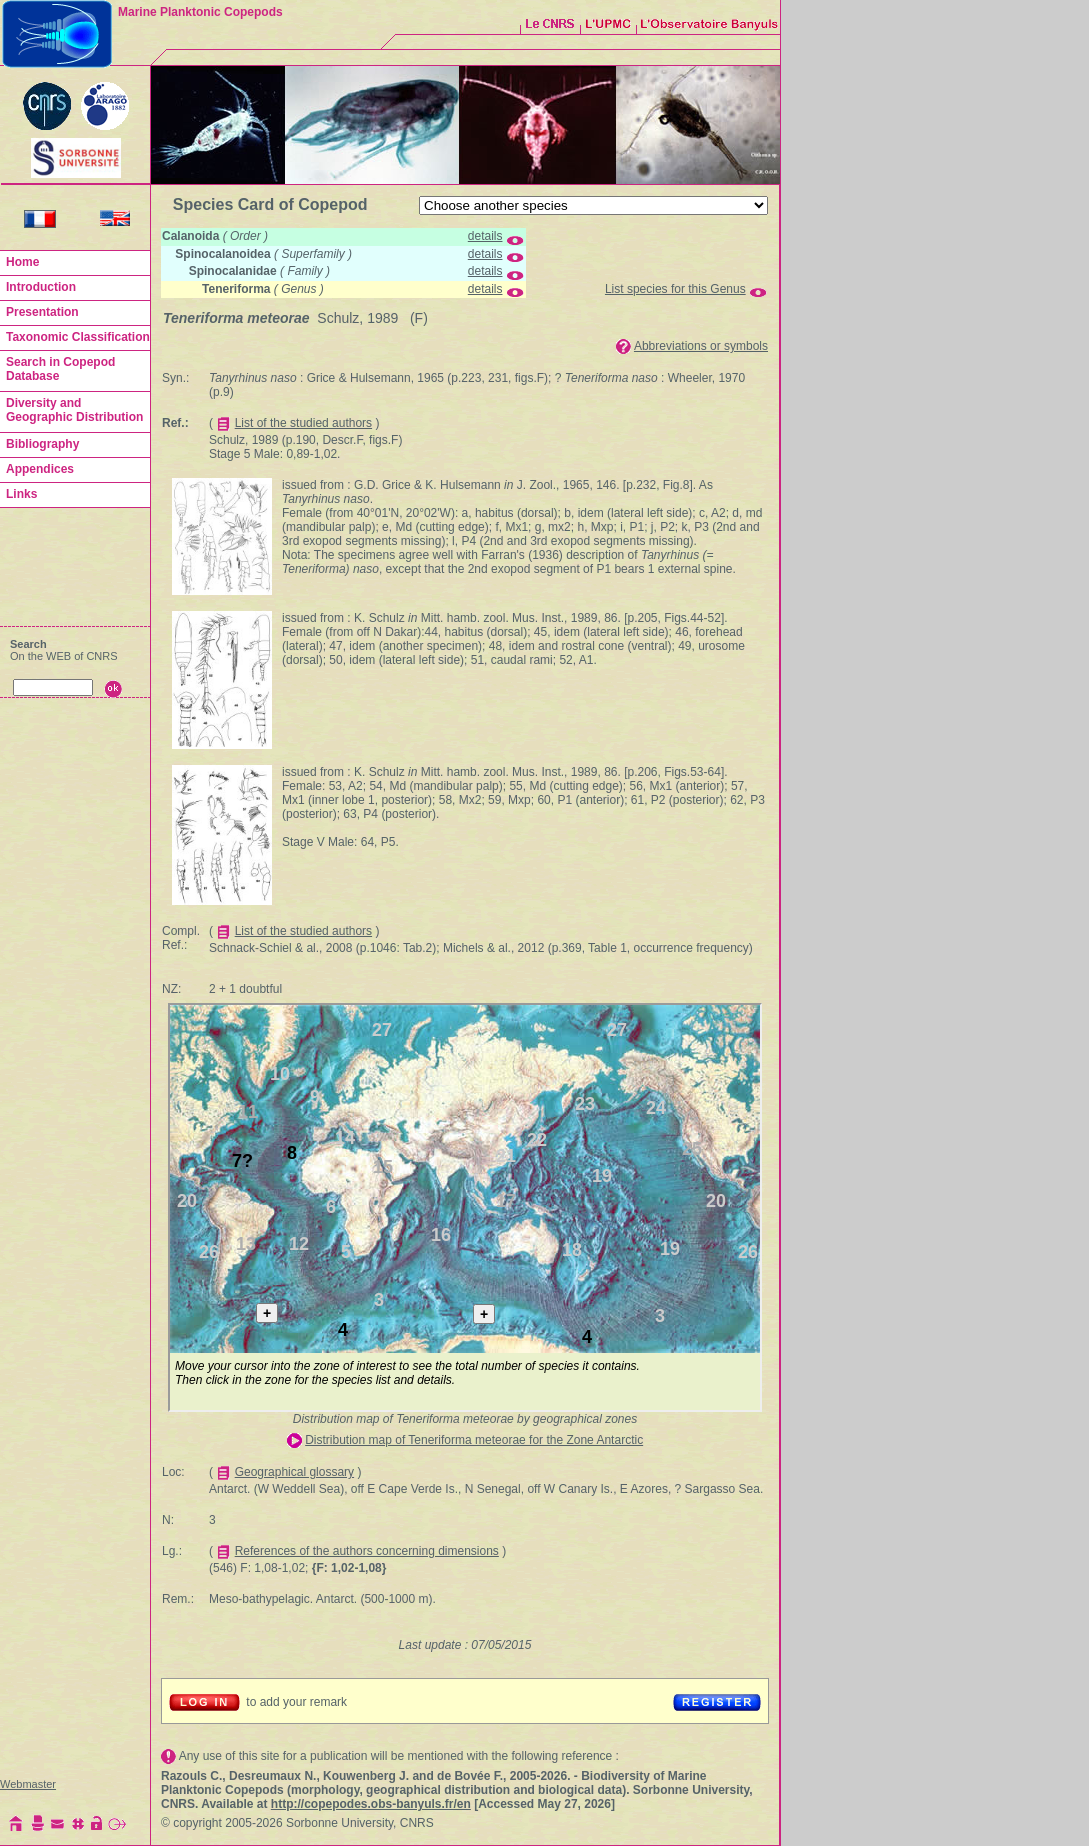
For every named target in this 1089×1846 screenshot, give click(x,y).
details (485, 236)
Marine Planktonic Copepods (200, 12)
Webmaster (28, 1784)
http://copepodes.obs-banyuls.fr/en (371, 1804)
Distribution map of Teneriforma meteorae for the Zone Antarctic (474, 1440)
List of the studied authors (303, 423)
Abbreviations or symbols (701, 346)
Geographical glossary (294, 1472)
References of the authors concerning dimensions (367, 1551)
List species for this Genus (675, 289)
